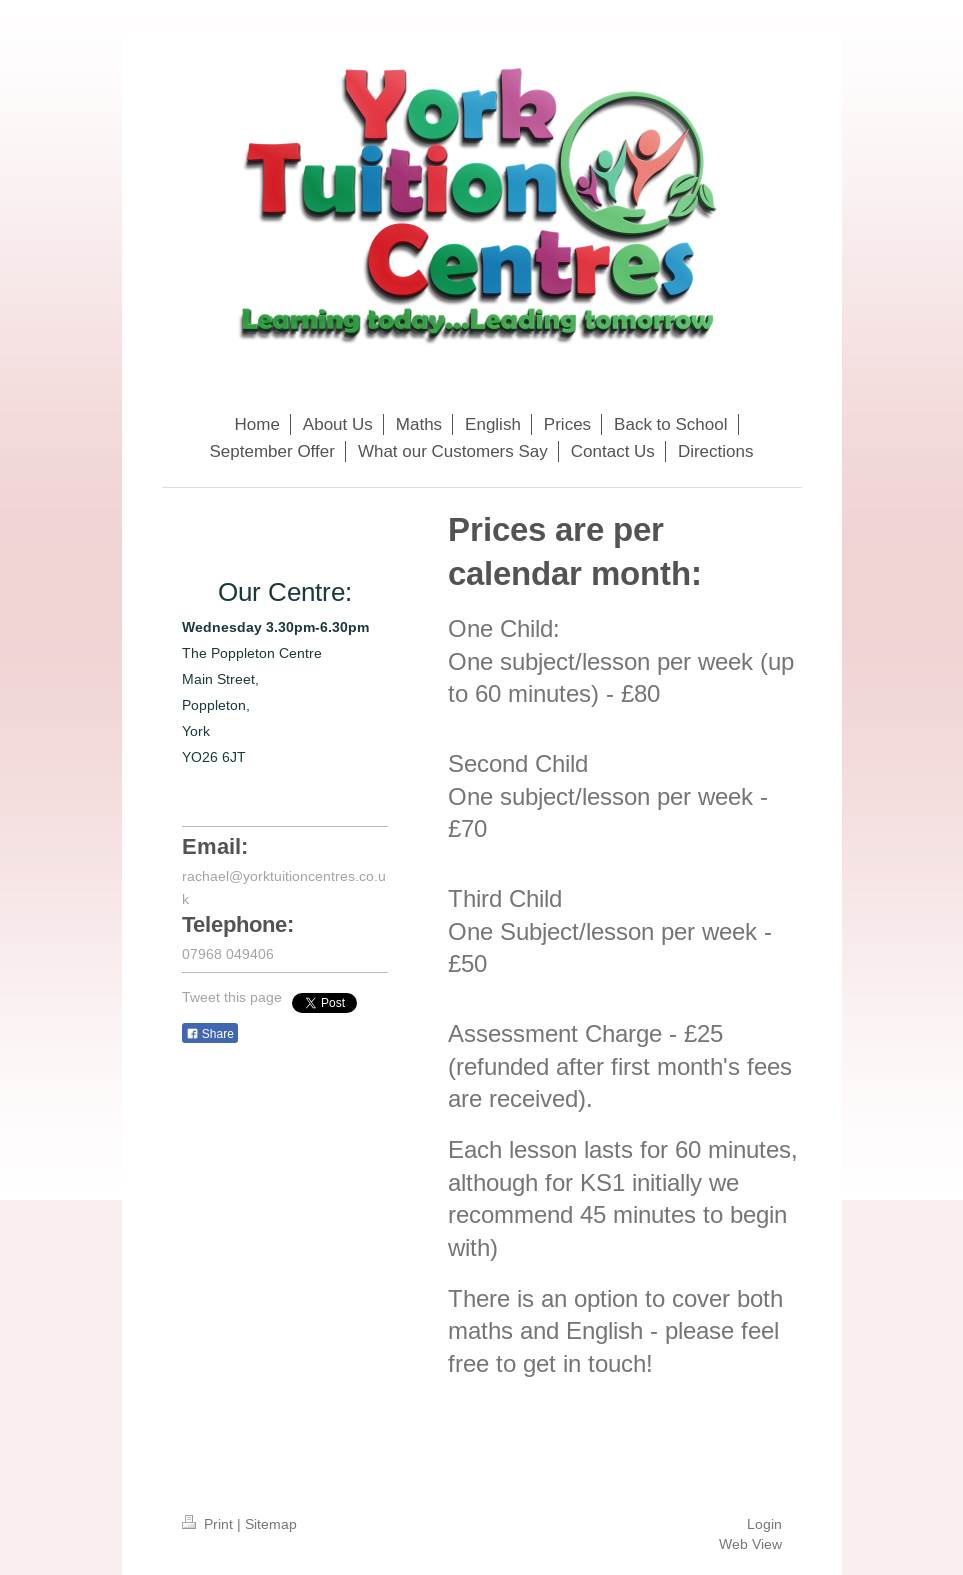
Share (210, 1034)
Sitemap (271, 1524)
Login (764, 1524)
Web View (750, 1544)
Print (209, 1524)
